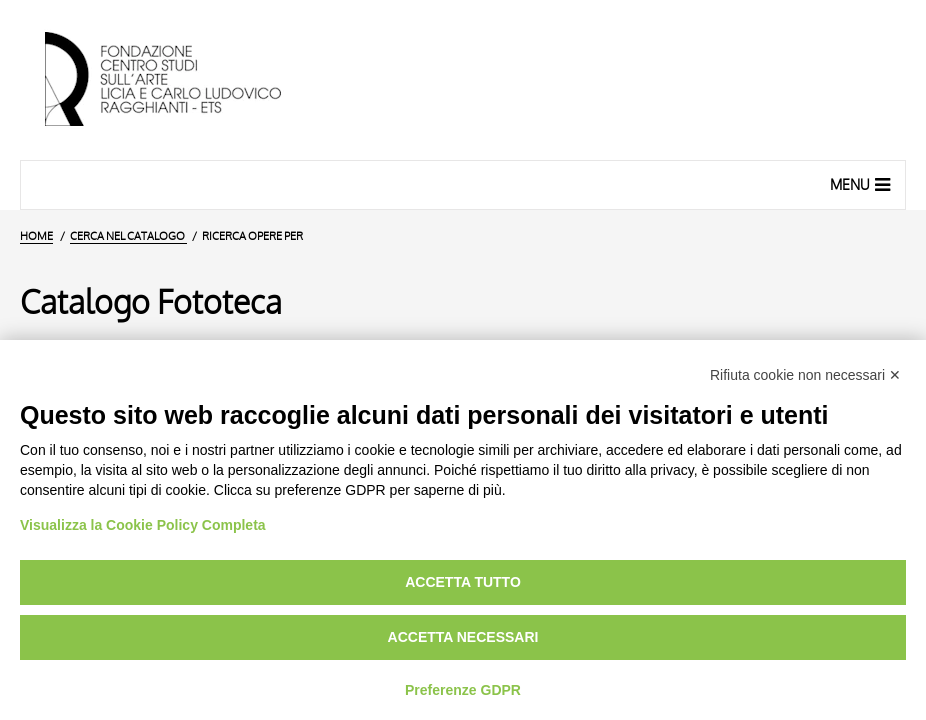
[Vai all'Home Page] (180, 80)
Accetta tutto (463, 582)
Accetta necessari (463, 637)
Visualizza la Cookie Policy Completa (143, 525)
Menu (862, 184)
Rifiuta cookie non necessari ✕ (805, 375)
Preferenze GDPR (463, 690)
